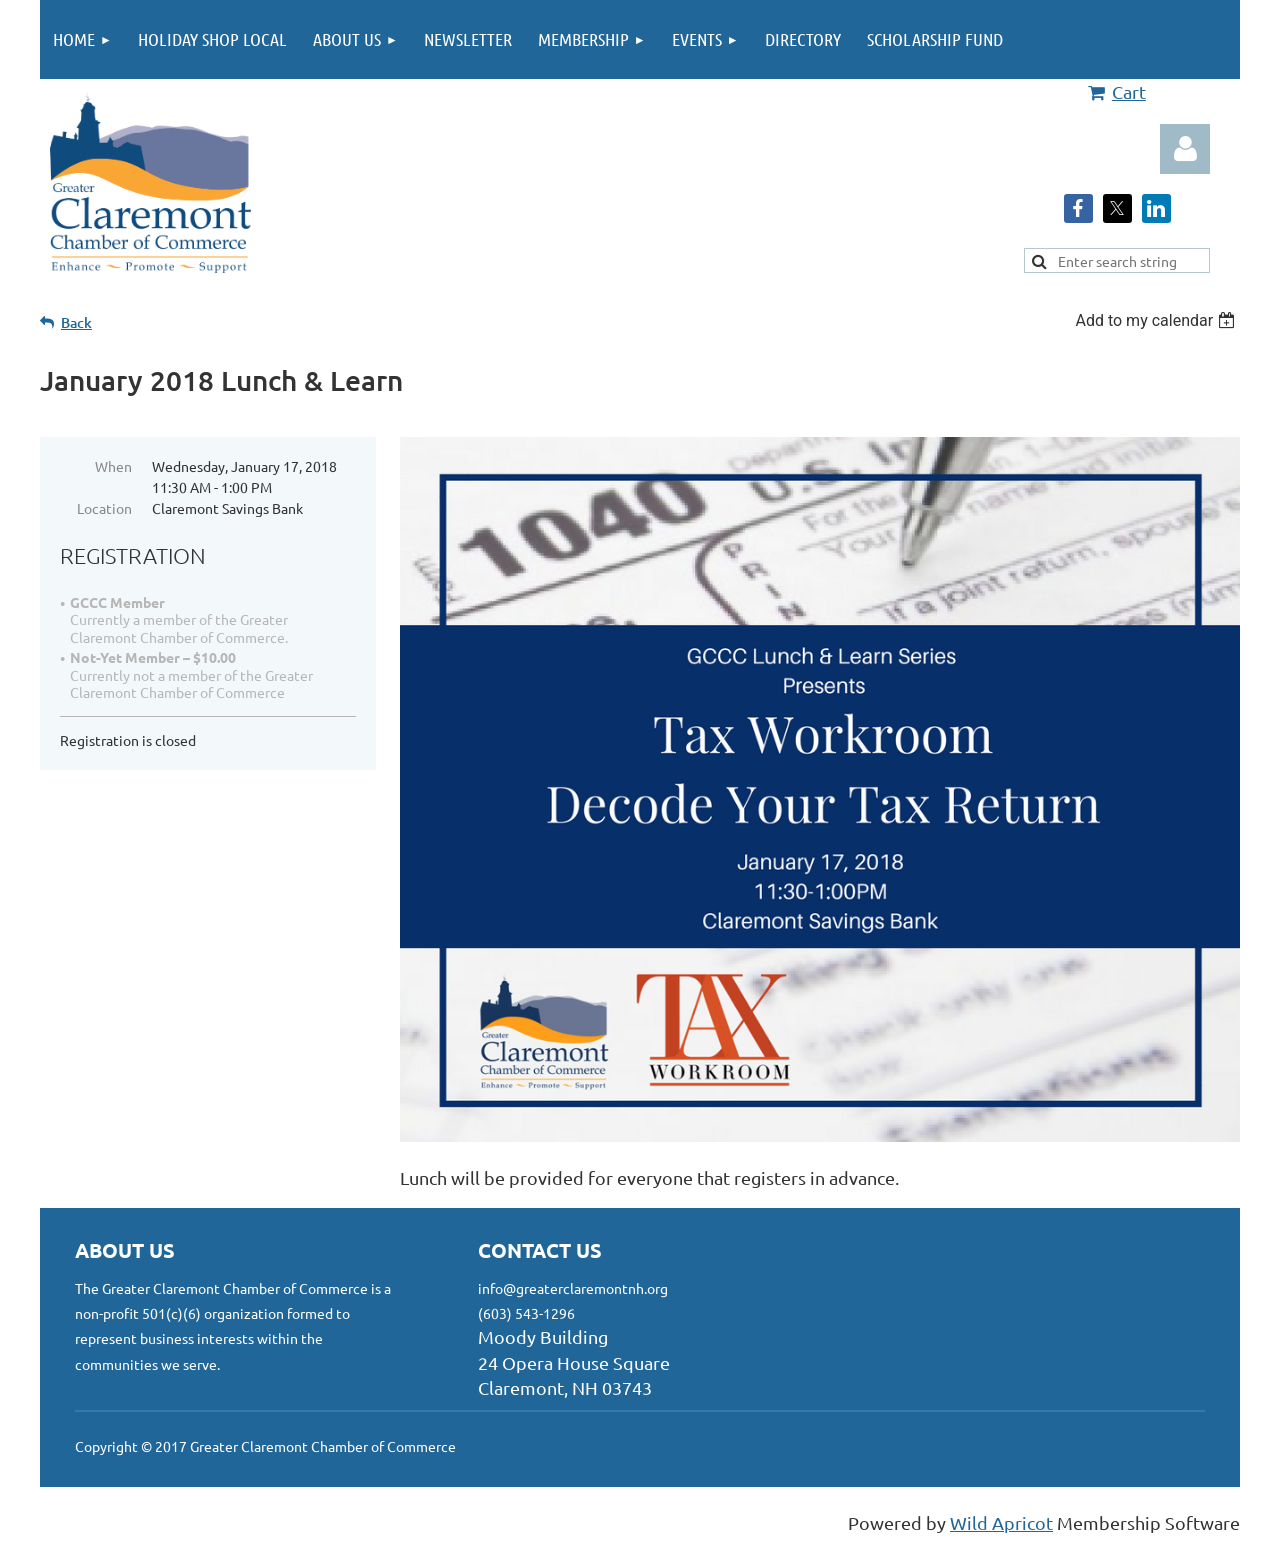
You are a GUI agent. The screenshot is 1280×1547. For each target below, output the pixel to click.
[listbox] (1157, 320)
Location (104, 508)
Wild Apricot (1001, 1522)
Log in (1185, 149)
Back (76, 322)
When (113, 466)
